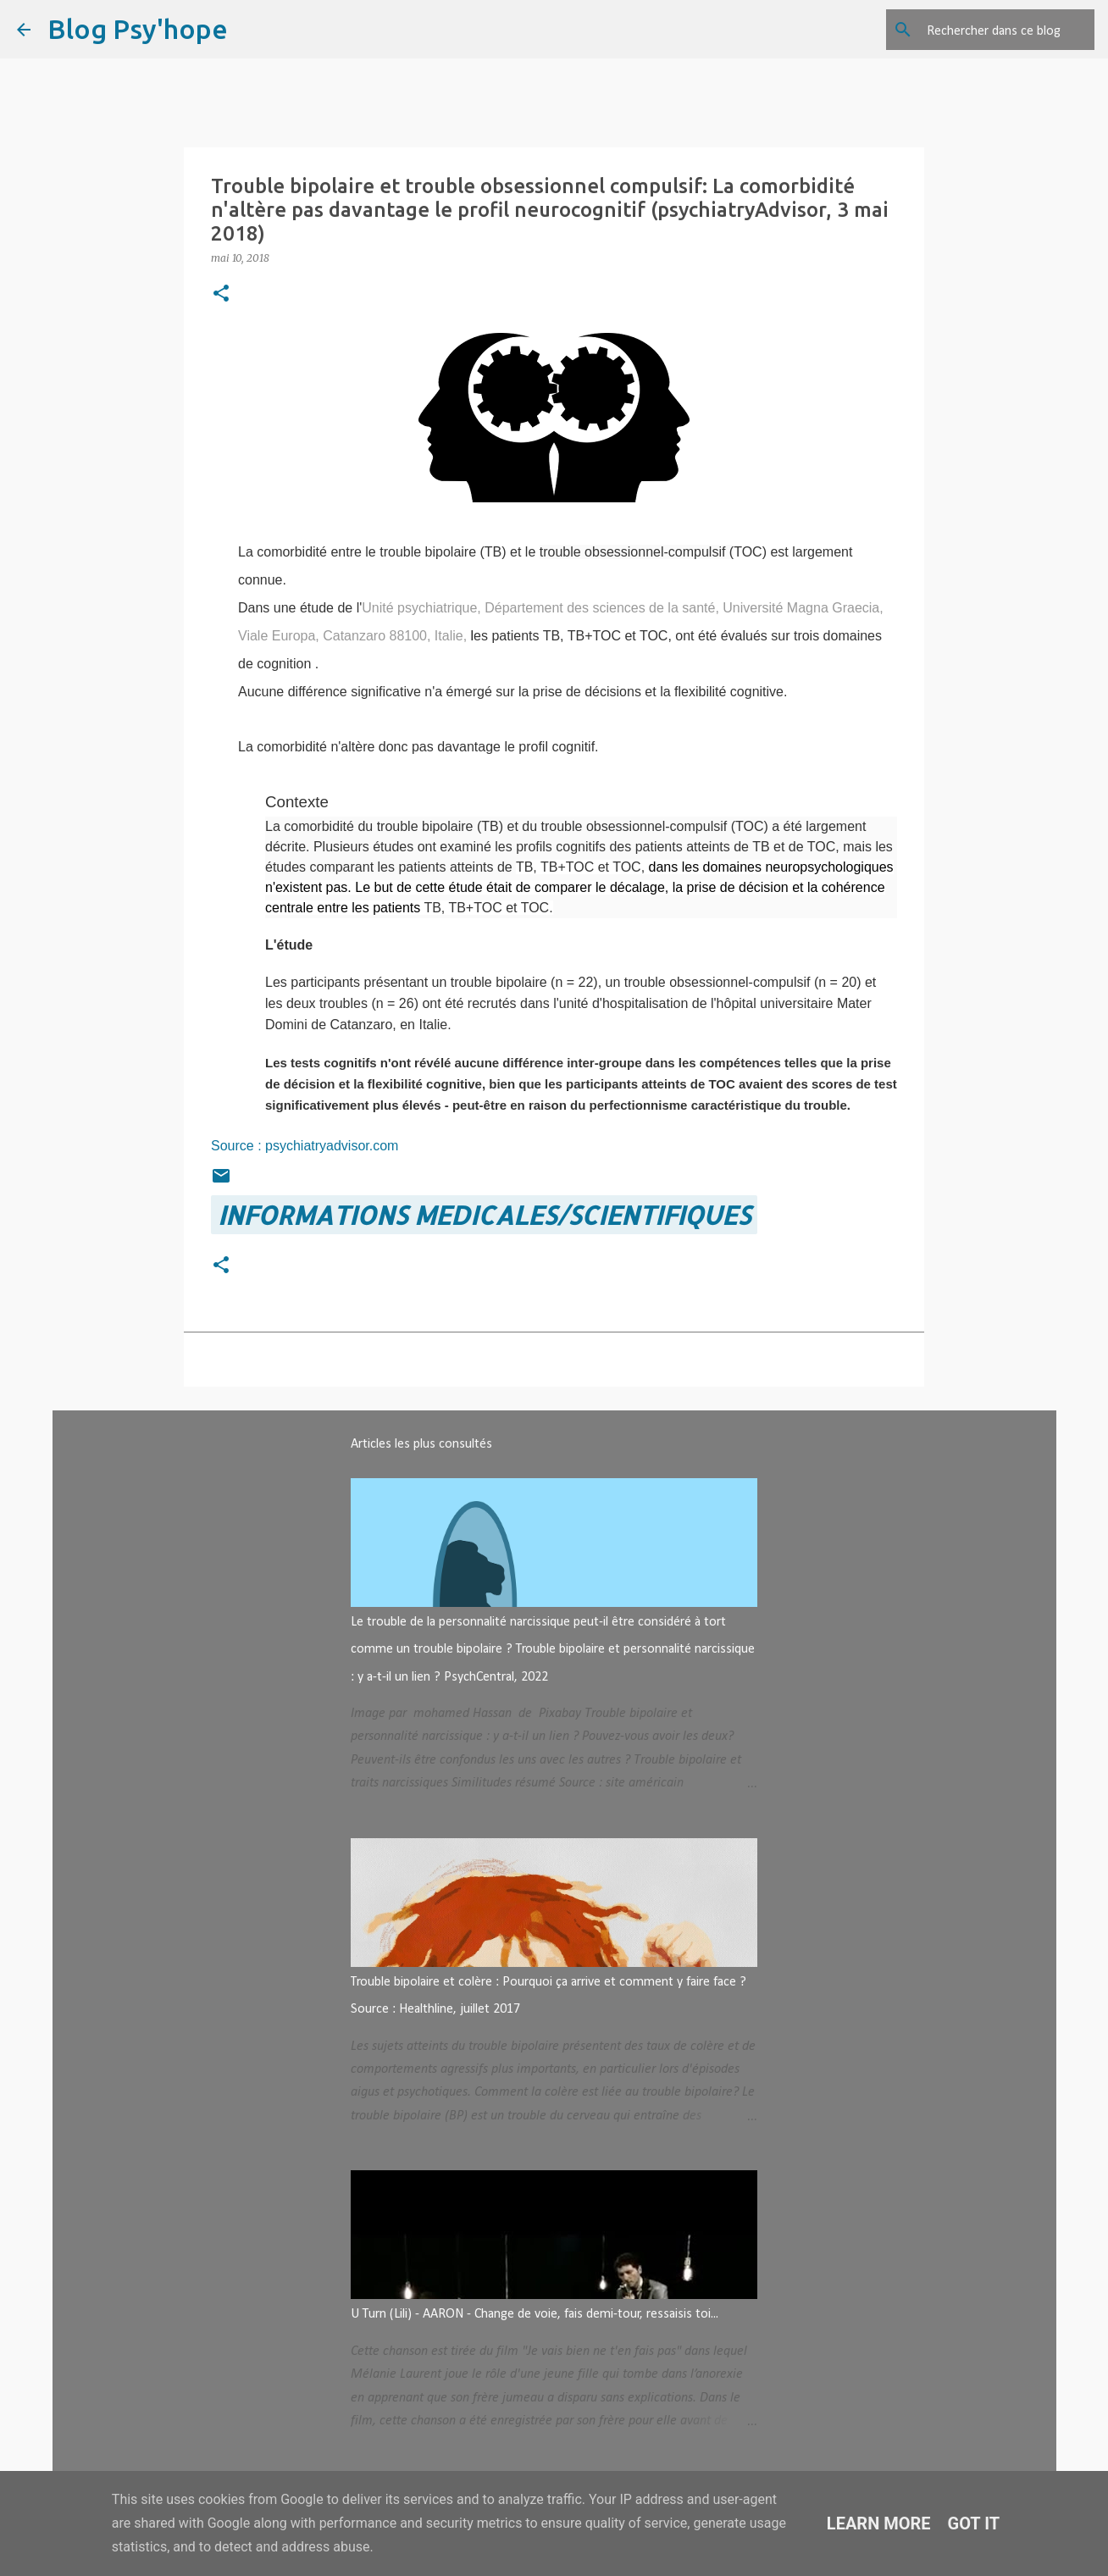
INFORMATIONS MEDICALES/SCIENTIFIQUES (484, 1215)
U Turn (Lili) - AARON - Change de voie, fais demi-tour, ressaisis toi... (534, 2314)
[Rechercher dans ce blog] (1005, 29)
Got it (974, 2523)
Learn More (879, 2523)
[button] (221, 294)
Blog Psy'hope (137, 29)
